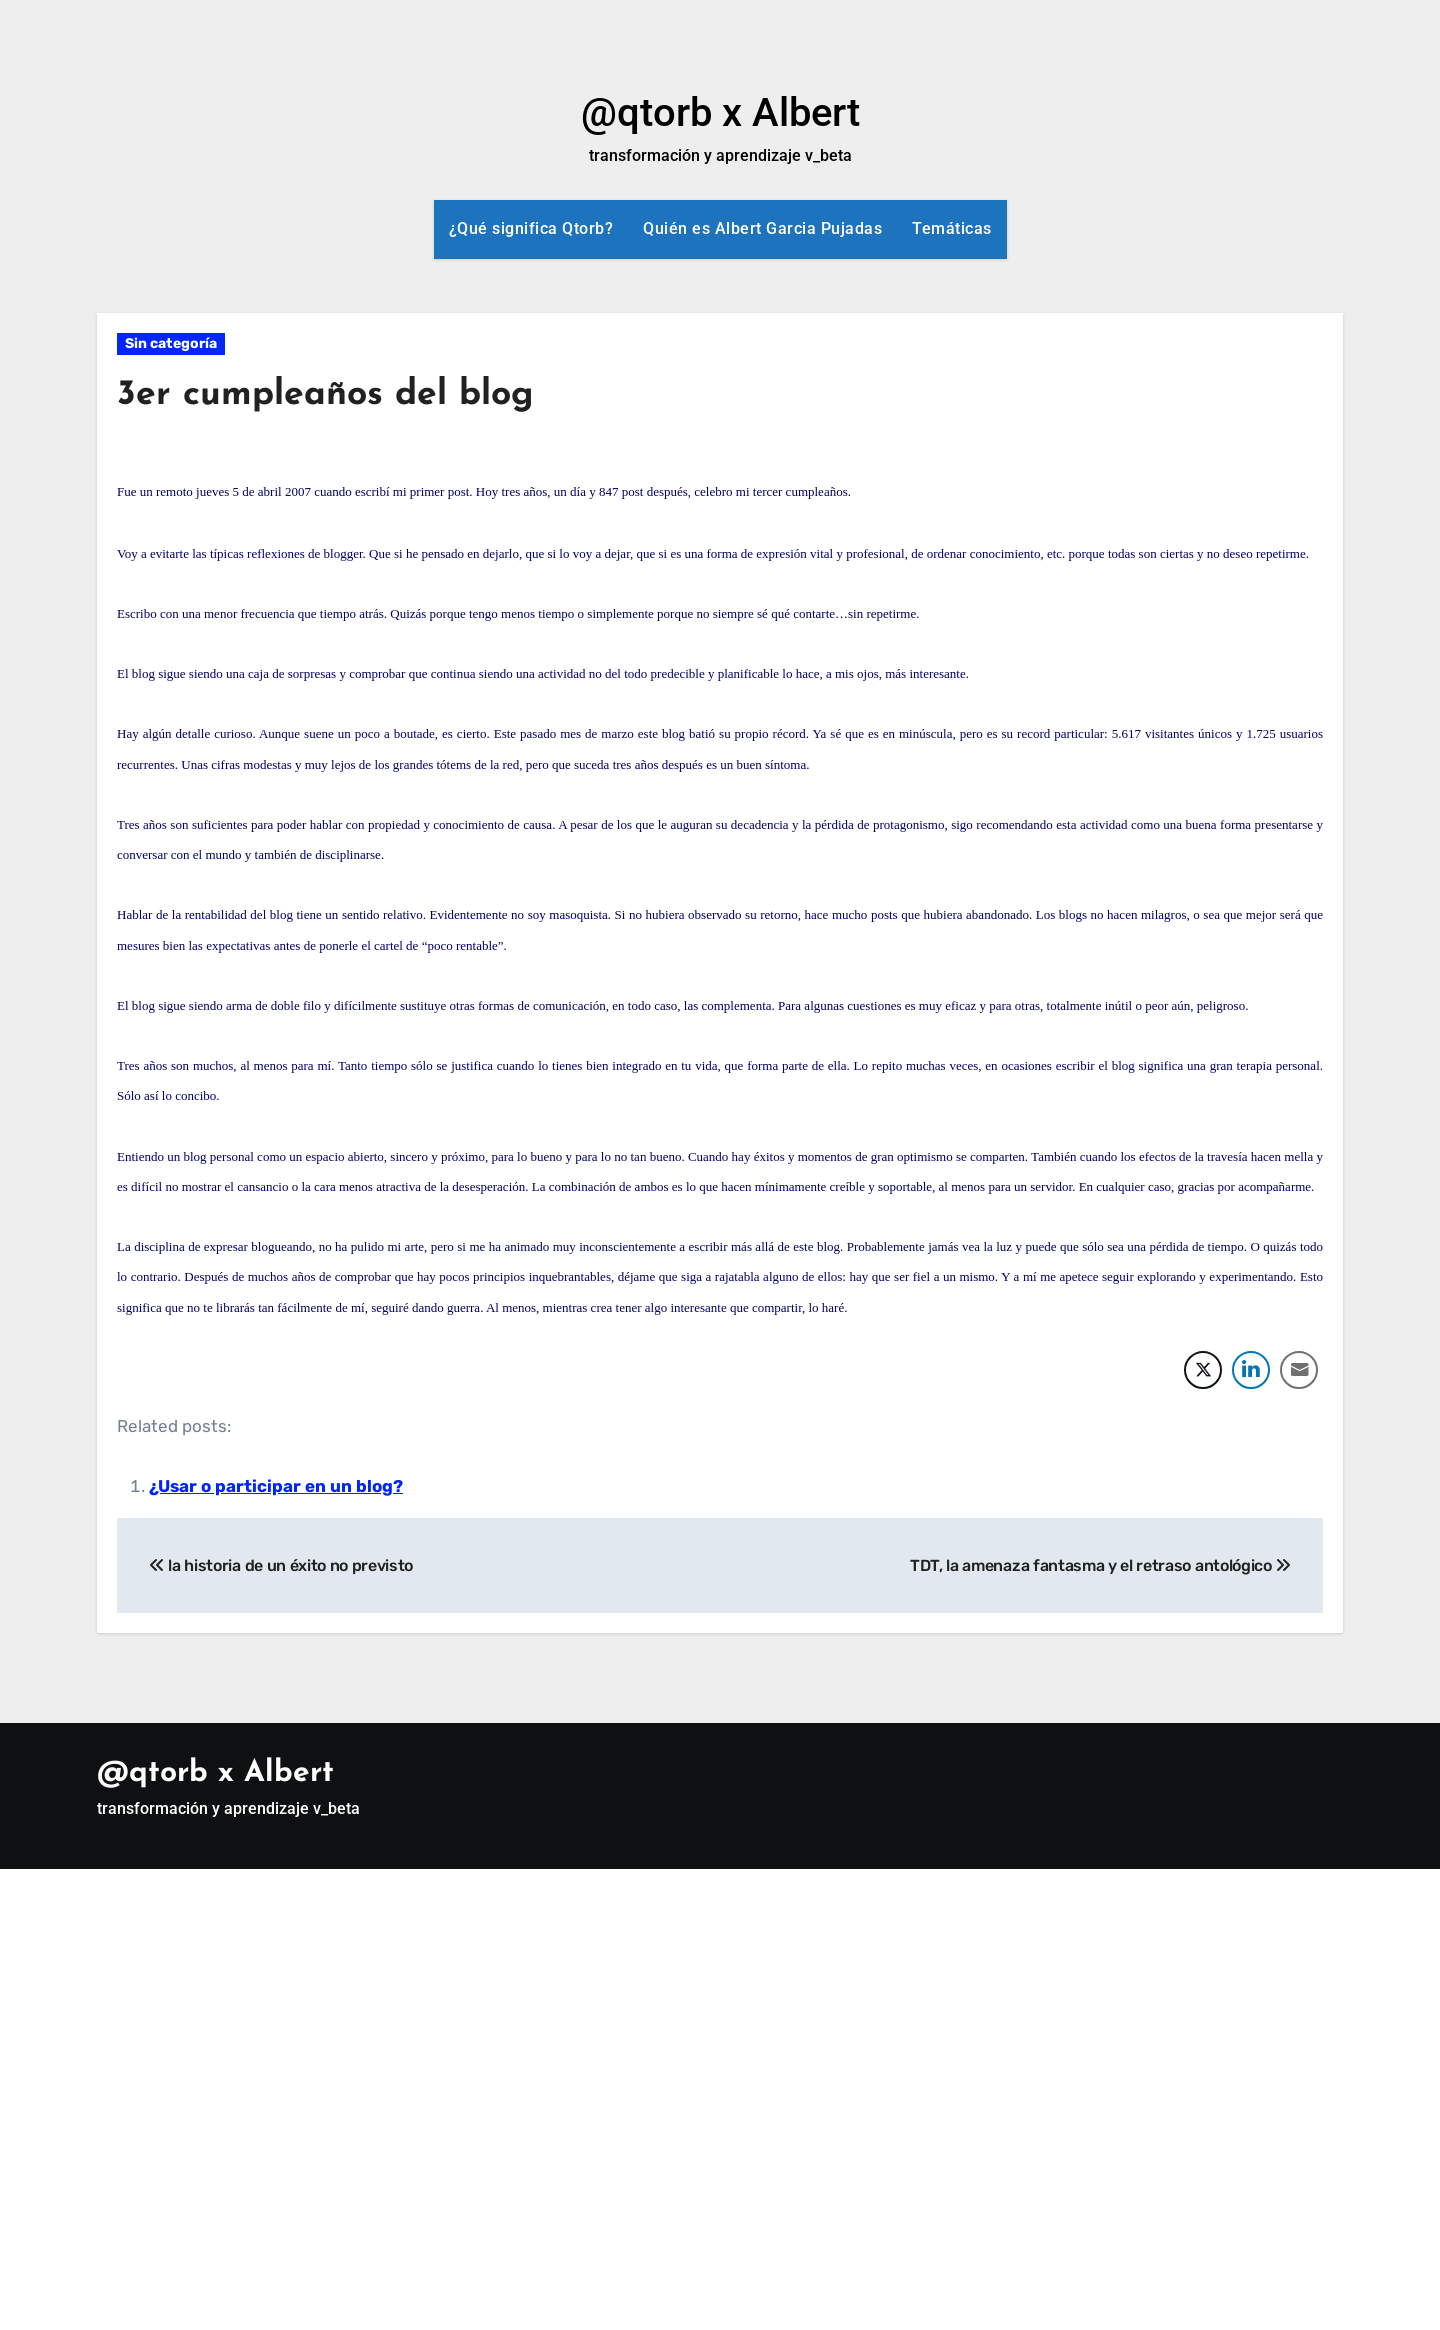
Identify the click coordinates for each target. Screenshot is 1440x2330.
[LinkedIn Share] (1251, 1370)
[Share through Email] (1299, 1370)
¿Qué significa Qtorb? (531, 228)
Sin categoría (171, 343)
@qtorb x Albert (720, 112)
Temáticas (952, 228)
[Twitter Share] (1203, 1370)
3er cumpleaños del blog (339, 394)
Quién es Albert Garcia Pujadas (762, 228)
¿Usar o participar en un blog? (276, 1486)
